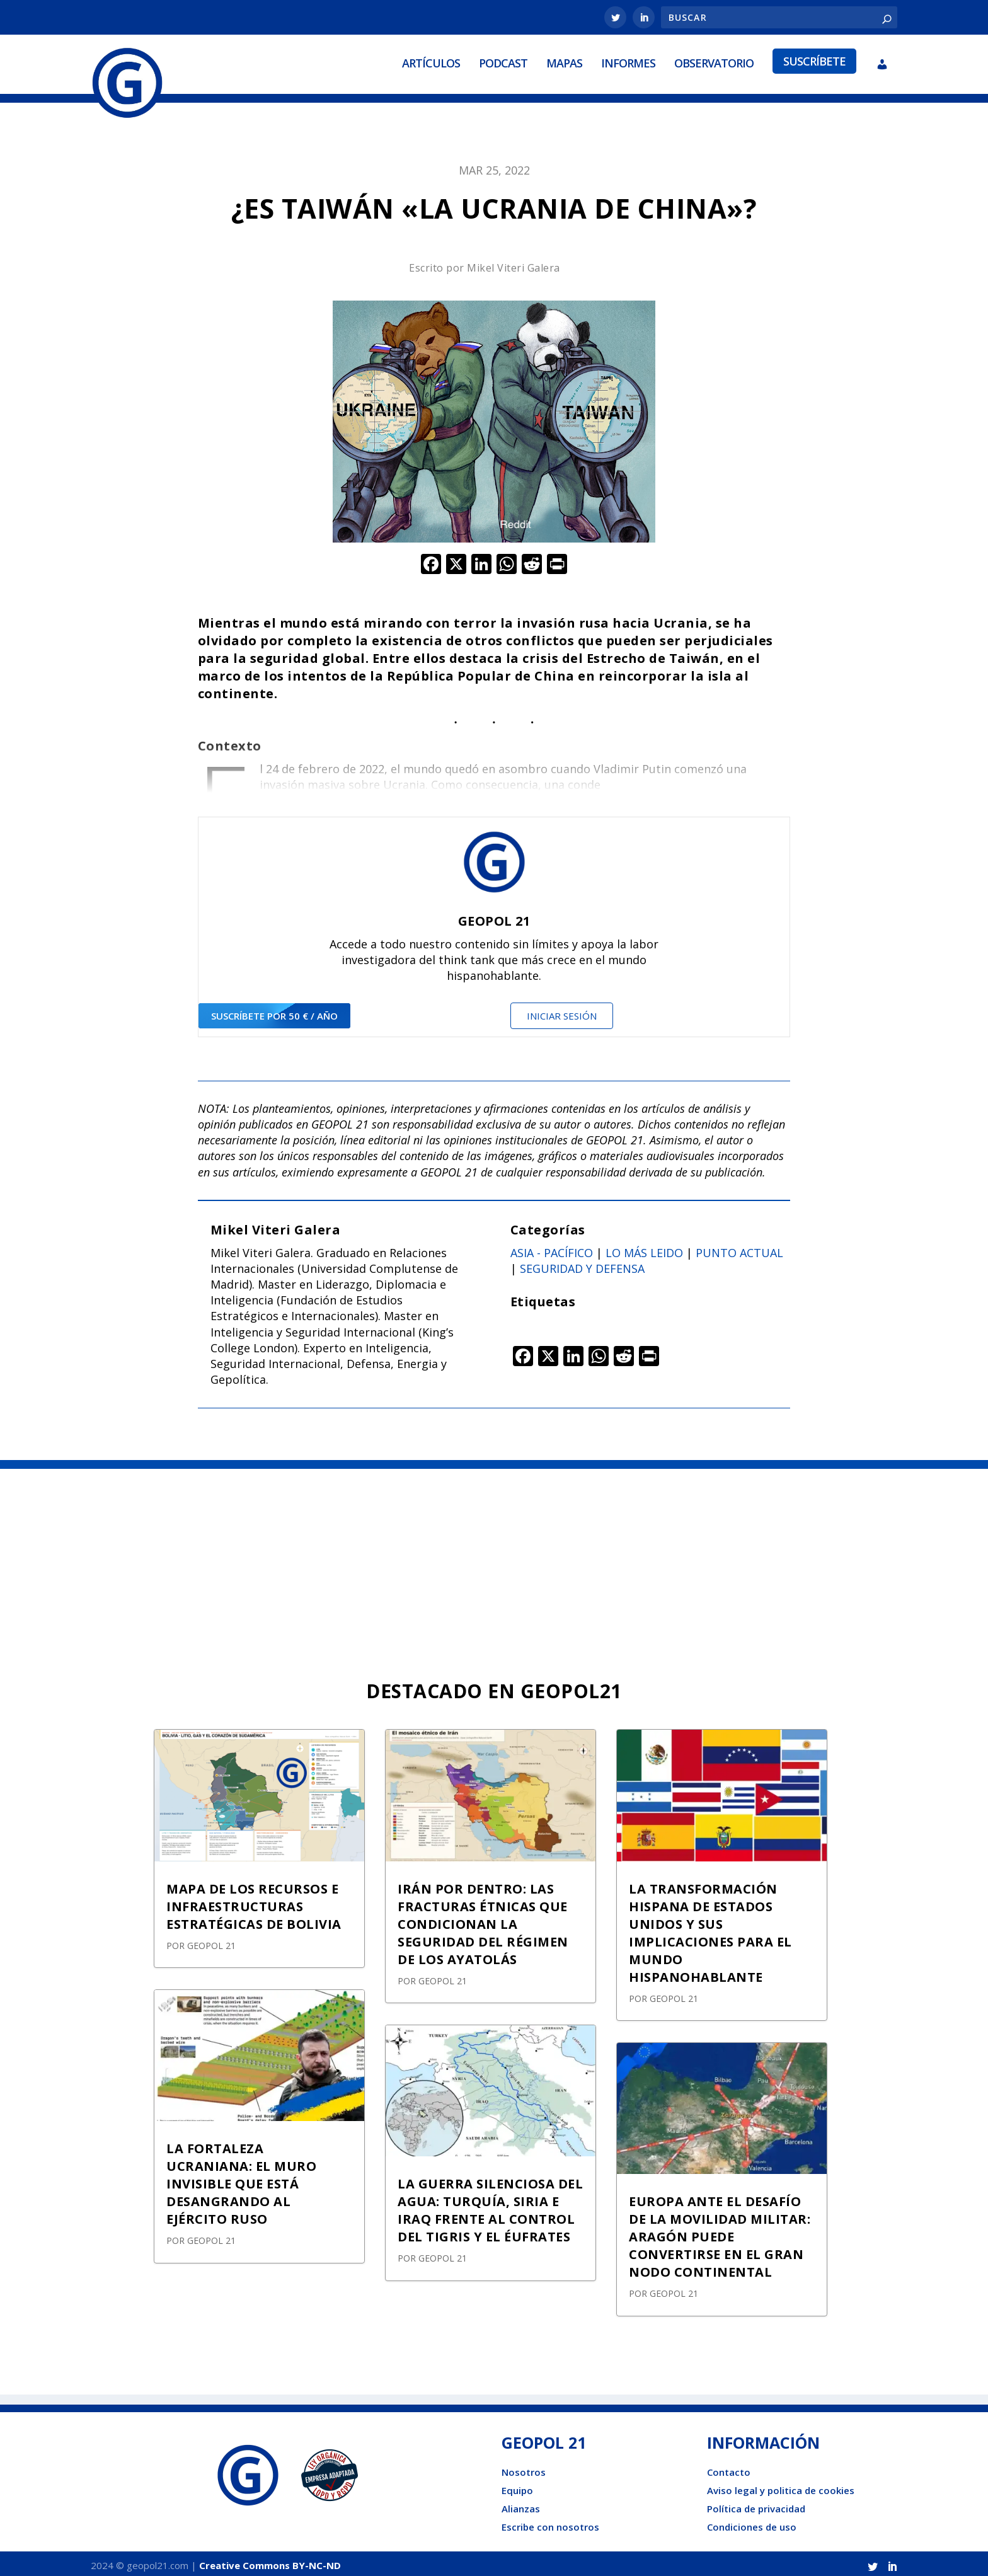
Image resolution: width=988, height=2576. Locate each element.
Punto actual (739, 1248)
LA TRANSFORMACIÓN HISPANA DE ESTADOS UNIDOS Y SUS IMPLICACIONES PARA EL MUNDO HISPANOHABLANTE (710, 1928)
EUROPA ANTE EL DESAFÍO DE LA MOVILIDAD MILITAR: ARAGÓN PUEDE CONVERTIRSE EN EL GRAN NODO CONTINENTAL (719, 2232)
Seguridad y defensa (582, 1264)
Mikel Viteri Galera (513, 263)
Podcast (503, 61)
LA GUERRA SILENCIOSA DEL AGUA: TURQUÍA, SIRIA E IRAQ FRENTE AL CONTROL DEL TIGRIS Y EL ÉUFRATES (490, 2206)
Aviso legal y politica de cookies (780, 2486)
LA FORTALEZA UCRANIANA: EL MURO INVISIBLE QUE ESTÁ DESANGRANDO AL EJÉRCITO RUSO (241, 2179)
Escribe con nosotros (550, 2522)
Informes (628, 61)
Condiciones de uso (751, 2522)
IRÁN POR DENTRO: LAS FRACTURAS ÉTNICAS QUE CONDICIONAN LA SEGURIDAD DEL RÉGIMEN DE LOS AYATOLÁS (483, 1920)
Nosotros (524, 2467)
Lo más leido (644, 1248)
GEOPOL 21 (211, 1941)
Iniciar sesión (562, 1012)
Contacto (728, 2467)
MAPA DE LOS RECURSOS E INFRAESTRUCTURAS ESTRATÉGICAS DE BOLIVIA (254, 1902)
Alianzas (521, 2504)
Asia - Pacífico (551, 1248)
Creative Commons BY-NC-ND (270, 2561)
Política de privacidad (756, 2504)
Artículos (431, 61)
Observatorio (714, 61)
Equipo (517, 2486)
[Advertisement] (494, 1559)
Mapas (564, 61)
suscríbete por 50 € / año (274, 1012)
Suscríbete (814, 59)
